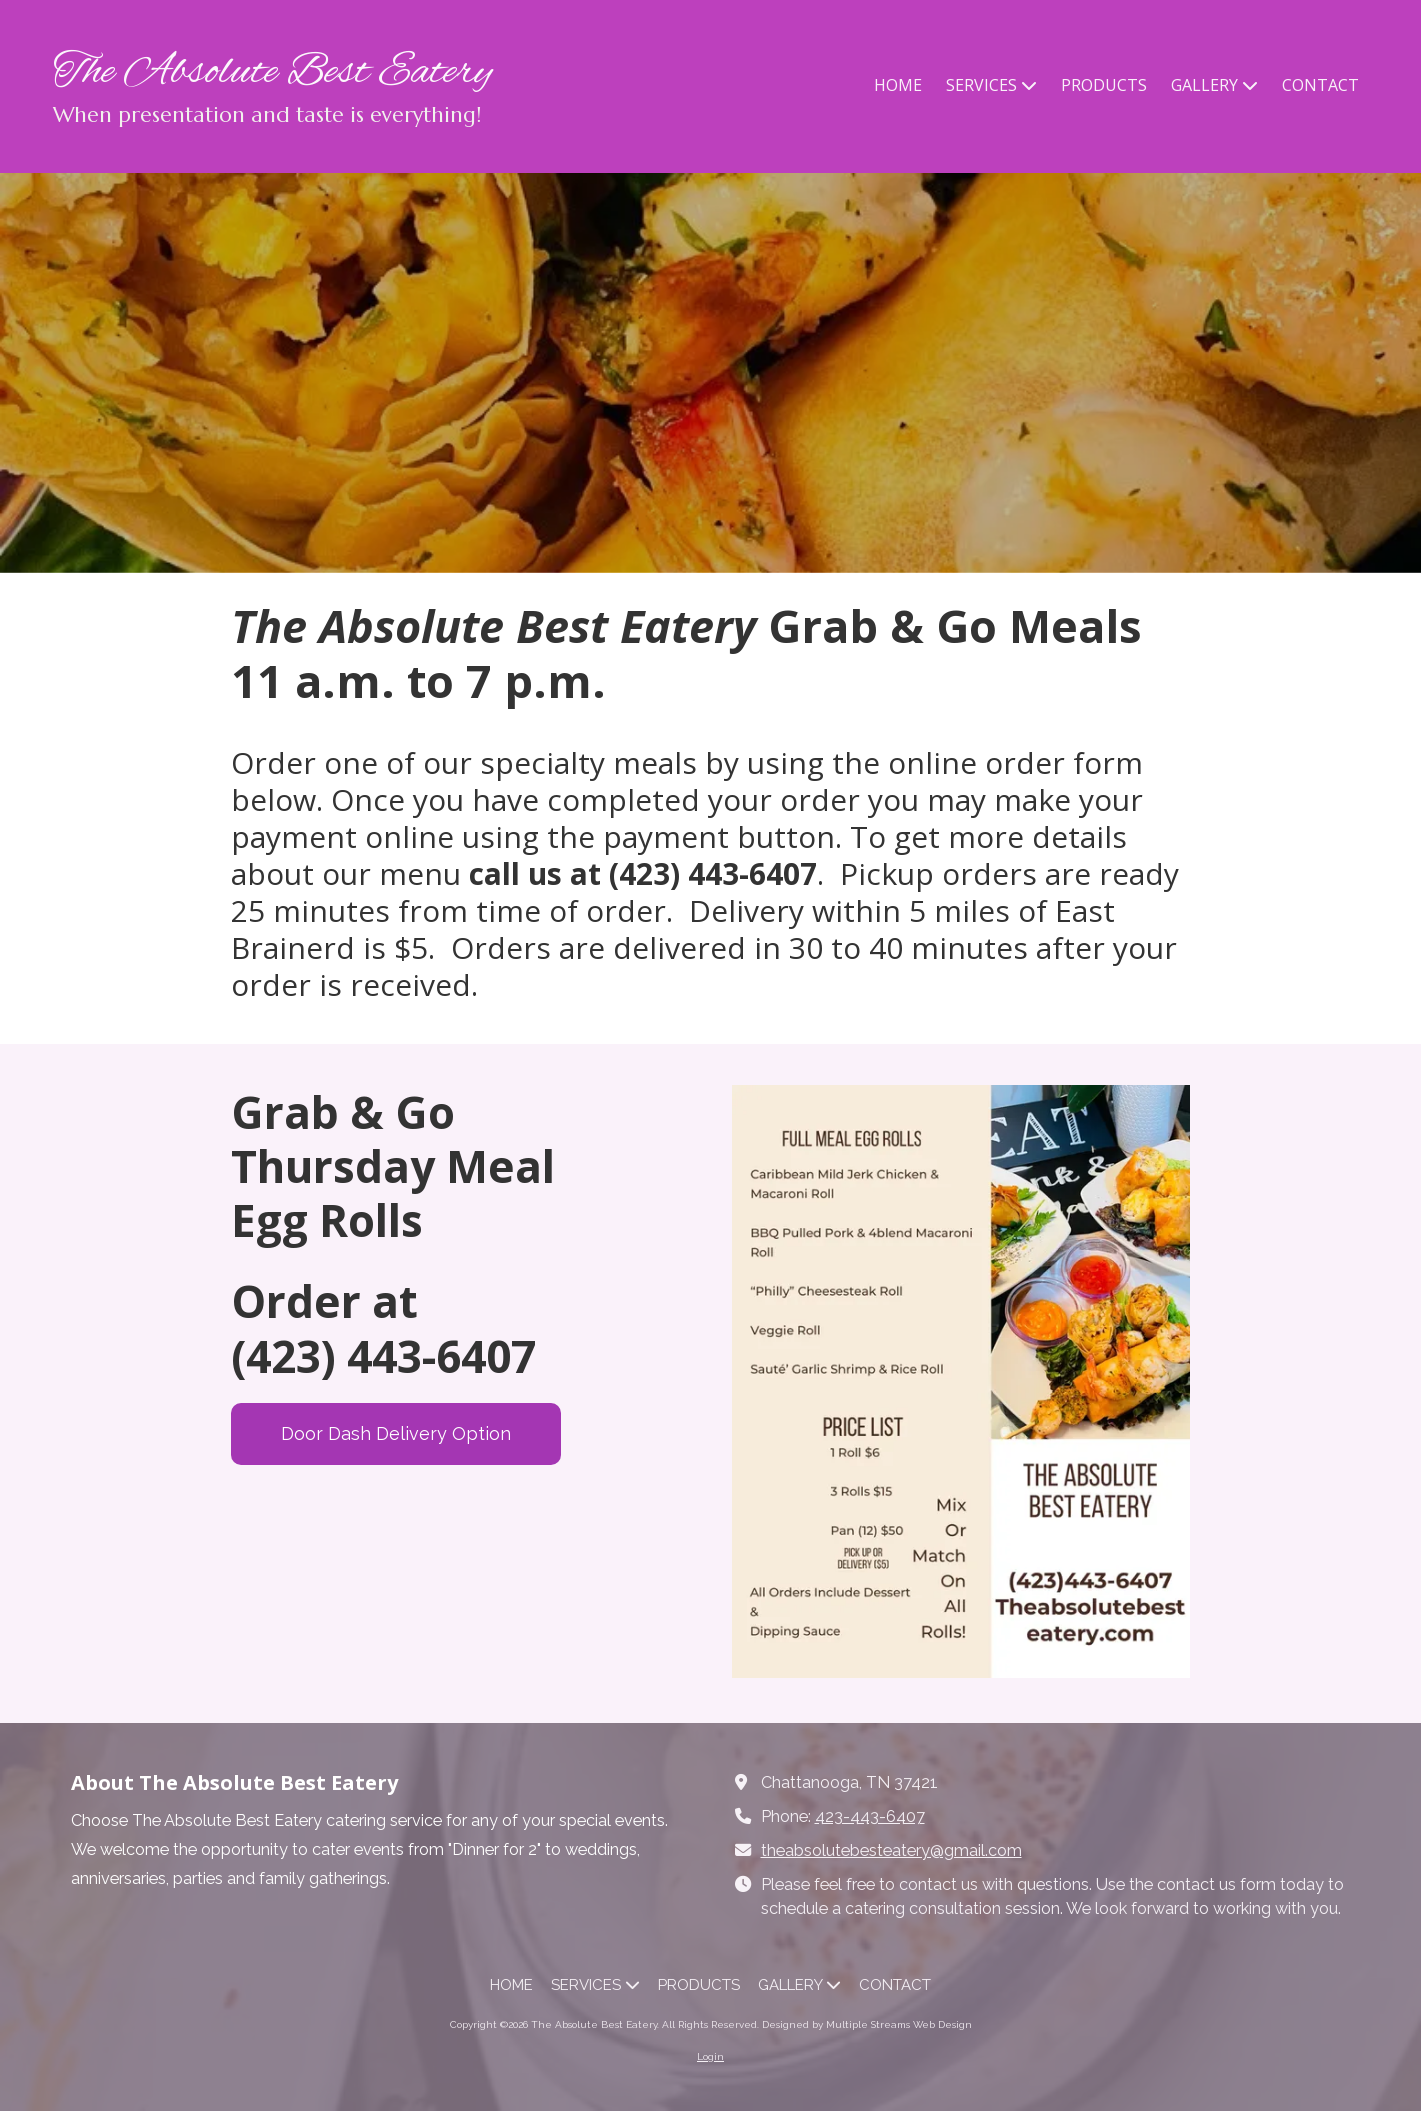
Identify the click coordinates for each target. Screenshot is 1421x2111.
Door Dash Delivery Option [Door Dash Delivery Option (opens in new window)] (396, 1433)
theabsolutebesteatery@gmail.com (891, 1850)
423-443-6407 (870, 1816)
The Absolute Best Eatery (272, 73)
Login (710, 2056)
